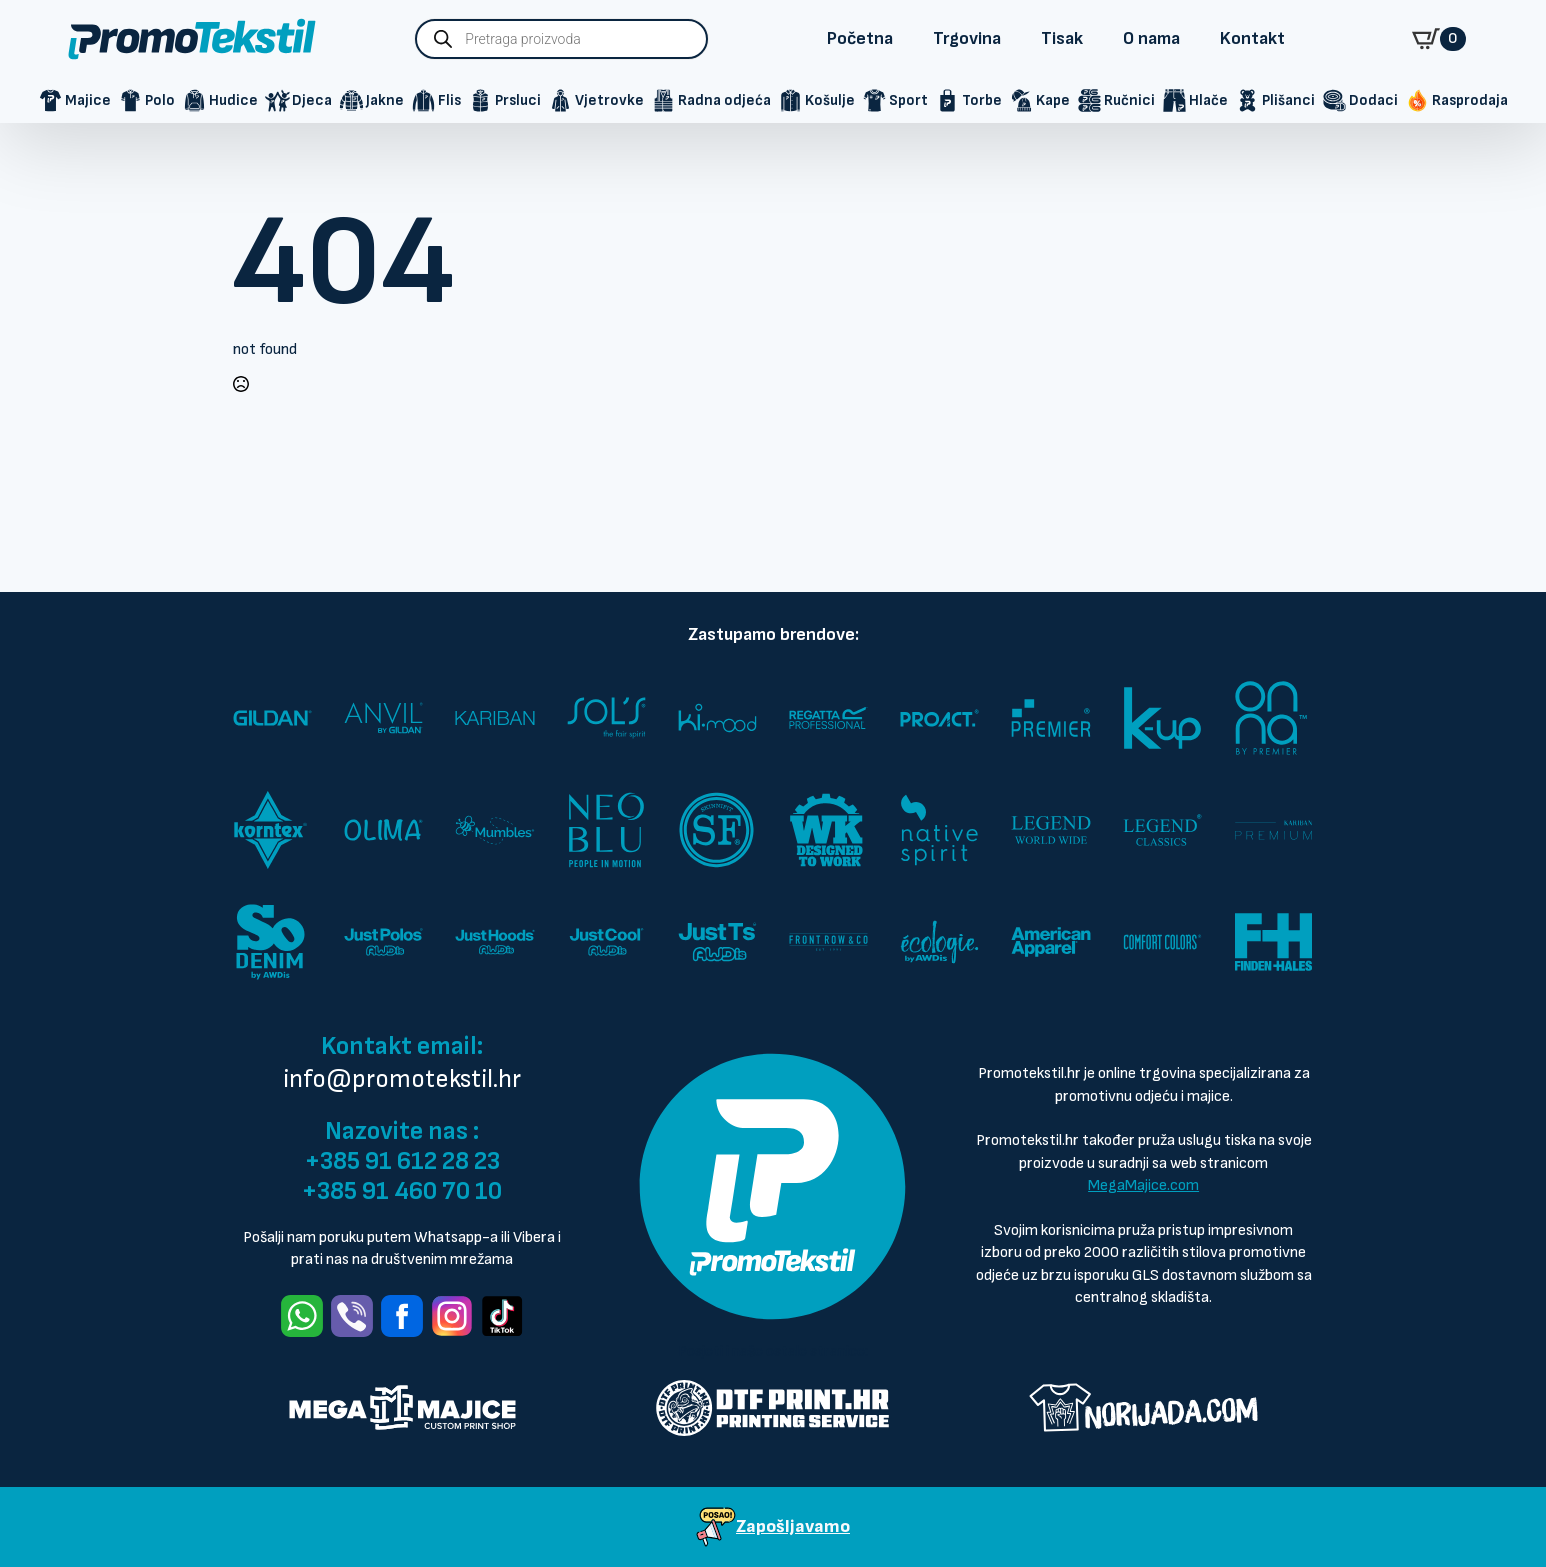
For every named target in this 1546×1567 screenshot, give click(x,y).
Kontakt (1252, 38)
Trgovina (967, 38)
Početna (860, 38)
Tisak (1062, 38)
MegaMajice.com (1143, 1185)
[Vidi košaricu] (1439, 39)
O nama (1151, 38)
